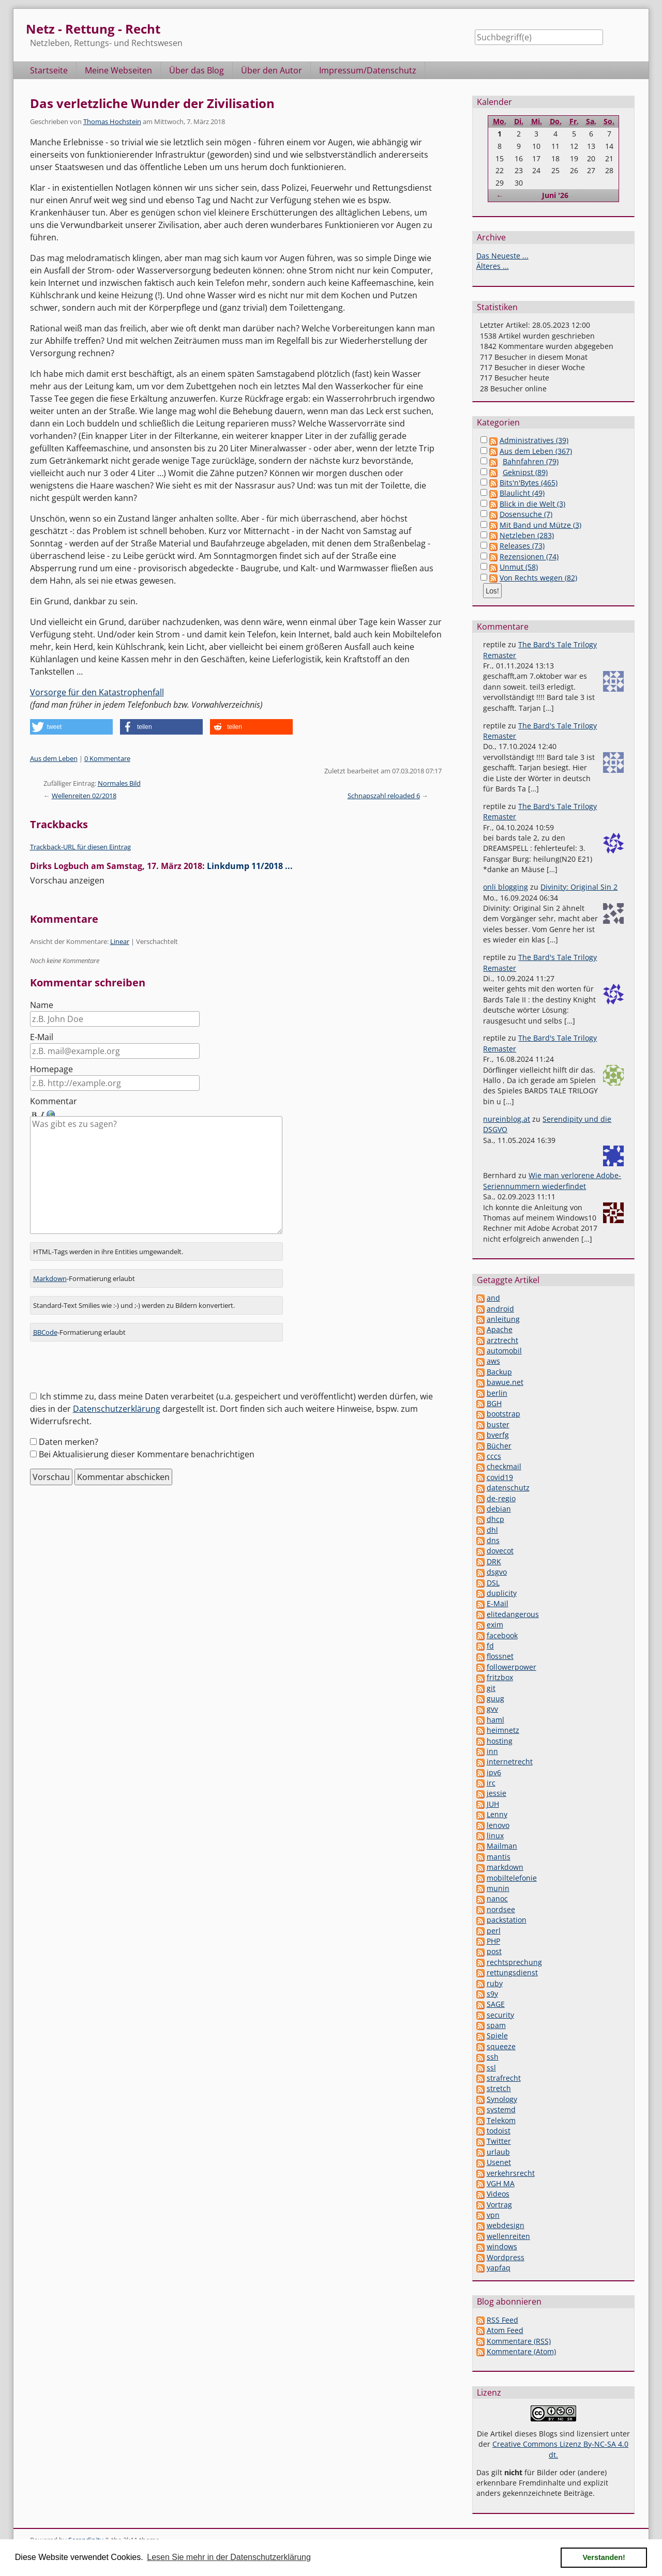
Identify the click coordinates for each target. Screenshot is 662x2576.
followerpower (511, 1667)
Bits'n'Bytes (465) (529, 482)
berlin (497, 1393)
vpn (493, 2215)
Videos (498, 2194)
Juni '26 (555, 195)
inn (492, 1751)
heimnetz (503, 1730)
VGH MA (501, 2183)
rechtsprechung (514, 1962)
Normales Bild (119, 783)
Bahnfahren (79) (531, 461)
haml (495, 1720)
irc (491, 1783)
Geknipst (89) (525, 472)
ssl (491, 2067)
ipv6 (494, 1772)
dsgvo (497, 1572)
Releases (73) (522, 546)
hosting (500, 1741)
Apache (500, 1329)
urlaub (498, 2152)
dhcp (495, 1519)
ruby (495, 1983)
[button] (71, 727)
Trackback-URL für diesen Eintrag (80, 846)
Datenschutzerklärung (116, 1400)
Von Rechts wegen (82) (538, 578)
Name (41, 1005)
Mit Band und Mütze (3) (540, 525)
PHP (493, 1941)
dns (493, 1540)
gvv (492, 1709)
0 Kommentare (107, 758)
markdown (505, 1867)
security (500, 2015)
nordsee (501, 1909)
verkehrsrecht (511, 2173)
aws (493, 1361)
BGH (494, 1403)
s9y (492, 1994)
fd (490, 1646)
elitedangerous (513, 1614)
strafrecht (504, 2078)
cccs (494, 1456)
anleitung (503, 1319)
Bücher (499, 1446)
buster (498, 1424)
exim (495, 1624)
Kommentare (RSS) (519, 2341)
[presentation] (108, 1361)
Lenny (497, 1814)
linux (495, 1835)
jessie (496, 1793)
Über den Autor (271, 70)
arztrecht (502, 1340)
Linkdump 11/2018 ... (250, 866)
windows (502, 2246)
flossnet (500, 1656)
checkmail (504, 1466)
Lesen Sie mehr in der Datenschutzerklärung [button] (229, 2557)
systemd (501, 2109)
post (494, 1951)
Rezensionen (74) (529, 556)
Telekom (501, 2120)
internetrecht (510, 1761)
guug (495, 1698)
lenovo (498, 1825)
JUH (493, 1804)
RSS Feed (502, 2320)
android (500, 1309)
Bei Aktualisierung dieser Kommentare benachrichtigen (146, 1445)
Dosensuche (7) (526, 514)
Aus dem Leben (54, 758)
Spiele (497, 2035)
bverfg (498, 1435)
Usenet (499, 2162)
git (491, 1688)
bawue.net (505, 1382)
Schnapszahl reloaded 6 (384, 795)
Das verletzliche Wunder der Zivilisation (152, 103)
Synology (502, 2099)
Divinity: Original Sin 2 (579, 887)
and (493, 1298)
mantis (498, 1857)
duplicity (502, 1593)
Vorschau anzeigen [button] (67, 880)
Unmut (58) (519, 567)
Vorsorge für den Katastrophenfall (97, 692)
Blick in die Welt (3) (532, 504)
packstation (506, 1920)
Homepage (51, 1069)
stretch (499, 2088)
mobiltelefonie (512, 1878)
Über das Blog (196, 70)
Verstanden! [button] (604, 2557)
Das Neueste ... (502, 256)
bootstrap (503, 1414)
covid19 (500, 1477)
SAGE (496, 2004)
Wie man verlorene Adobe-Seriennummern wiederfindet (552, 1180)
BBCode (45, 1323)
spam (496, 2025)
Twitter (499, 2141)
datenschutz (508, 1487)
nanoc (497, 1898)
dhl (492, 1530)
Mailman (502, 1846)
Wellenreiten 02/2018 (84, 795)
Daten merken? (68, 1433)
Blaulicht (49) (522, 493)
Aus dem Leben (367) (536, 451)
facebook (502, 1635)
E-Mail (41, 1037)
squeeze (501, 2046)
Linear (119, 941)
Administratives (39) (534, 440)
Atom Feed (505, 2330)
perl (494, 1930)
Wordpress (505, 2257)
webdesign (505, 2225)
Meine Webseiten (118, 70)
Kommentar (53, 1101)
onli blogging (505, 887)
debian (499, 1509)
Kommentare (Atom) (521, 2351)
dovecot (500, 1551)
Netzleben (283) (527, 535)
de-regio (501, 1498)
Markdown (50, 1269)
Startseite (49, 70)
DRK (494, 1561)
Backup (499, 1372)
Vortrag (499, 2204)
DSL (493, 1583)
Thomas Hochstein (112, 121)
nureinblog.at (506, 1119)
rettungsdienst (512, 1972)
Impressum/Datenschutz (367, 70)
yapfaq (498, 2268)
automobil (504, 1350)
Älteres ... (492, 266)
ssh (493, 2057)
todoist (498, 2131)
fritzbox (500, 1677)
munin (498, 1888)
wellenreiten (508, 2236)
